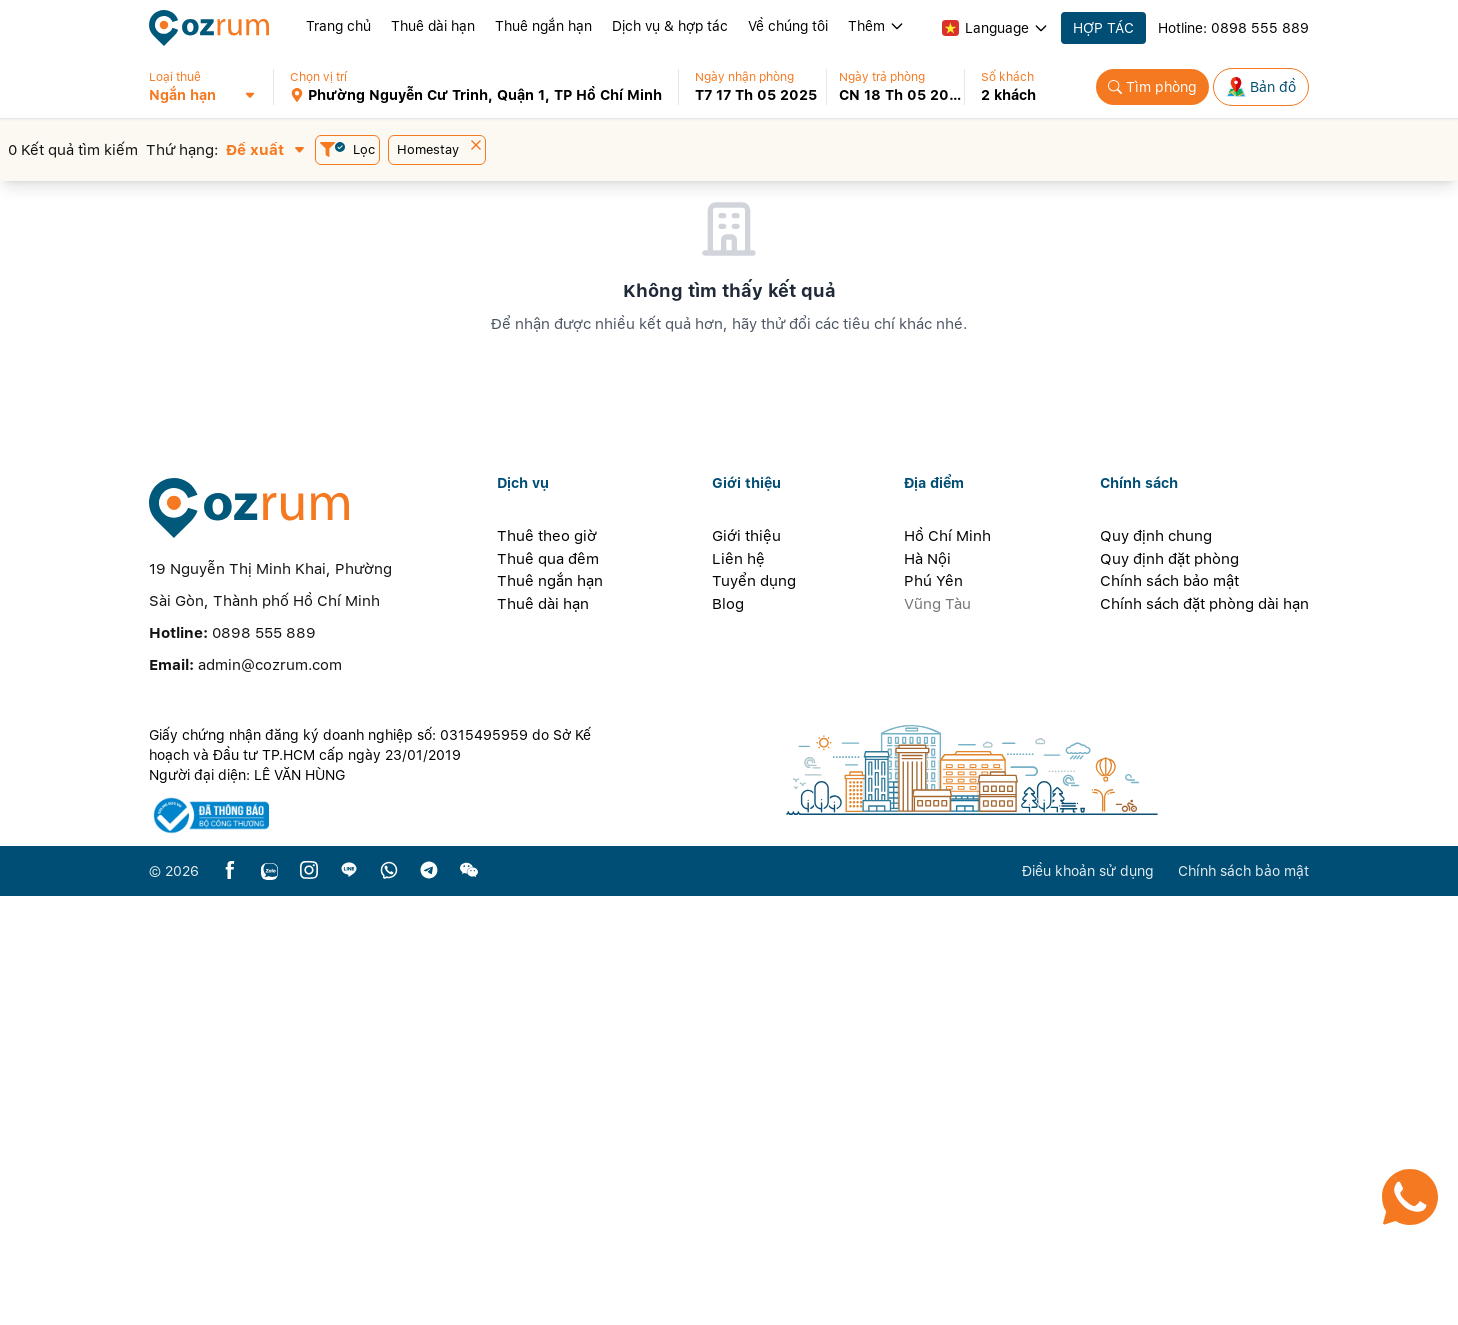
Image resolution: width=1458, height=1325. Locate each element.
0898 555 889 (1260, 28)
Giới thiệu (746, 965)
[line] (349, 1300)
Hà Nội (927, 988)
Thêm (876, 26)
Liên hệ (738, 988)
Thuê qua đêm (548, 988)
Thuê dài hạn (433, 26)
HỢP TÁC (1103, 28)
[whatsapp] (389, 1300)
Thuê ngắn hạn (543, 26)
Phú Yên (933, 1010)
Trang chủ (338, 26)
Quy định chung (1156, 965)
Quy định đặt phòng (1169, 988)
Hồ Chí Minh (947, 965)
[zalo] (269, 1300)
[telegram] (429, 1300)
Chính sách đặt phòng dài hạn (1204, 1033)
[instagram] (309, 1300)
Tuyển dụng (754, 1010)
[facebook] (230, 1300)
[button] (210, 87)
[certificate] (381, 1244)
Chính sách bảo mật (1169, 1010)
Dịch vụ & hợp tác (670, 26)
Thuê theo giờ (547, 965)
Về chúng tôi (788, 26)
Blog (728, 1033)
